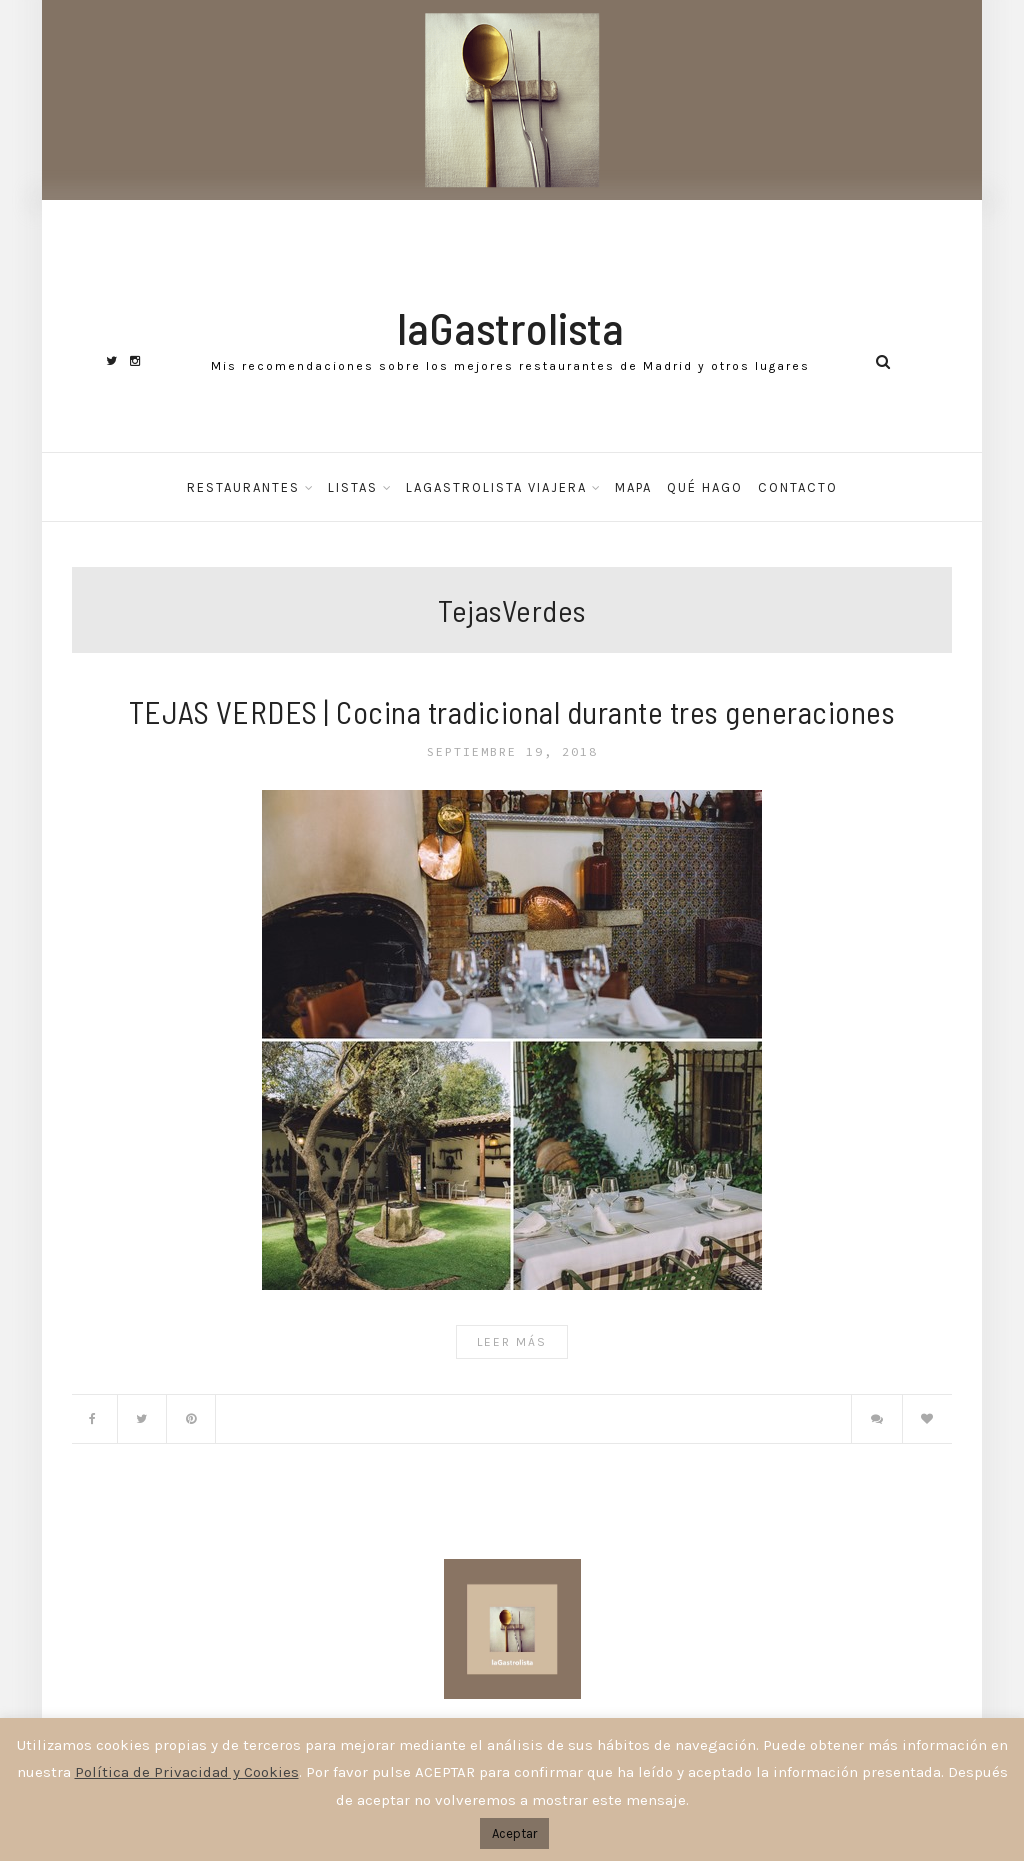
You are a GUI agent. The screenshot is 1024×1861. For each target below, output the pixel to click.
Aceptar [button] (514, 1833)
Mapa (633, 487)
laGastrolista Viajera (496, 487)
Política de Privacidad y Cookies (187, 1772)
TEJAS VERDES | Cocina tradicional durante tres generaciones (512, 711)
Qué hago (705, 487)
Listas (353, 487)
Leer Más (512, 1342)
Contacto (798, 487)
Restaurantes (243, 487)
